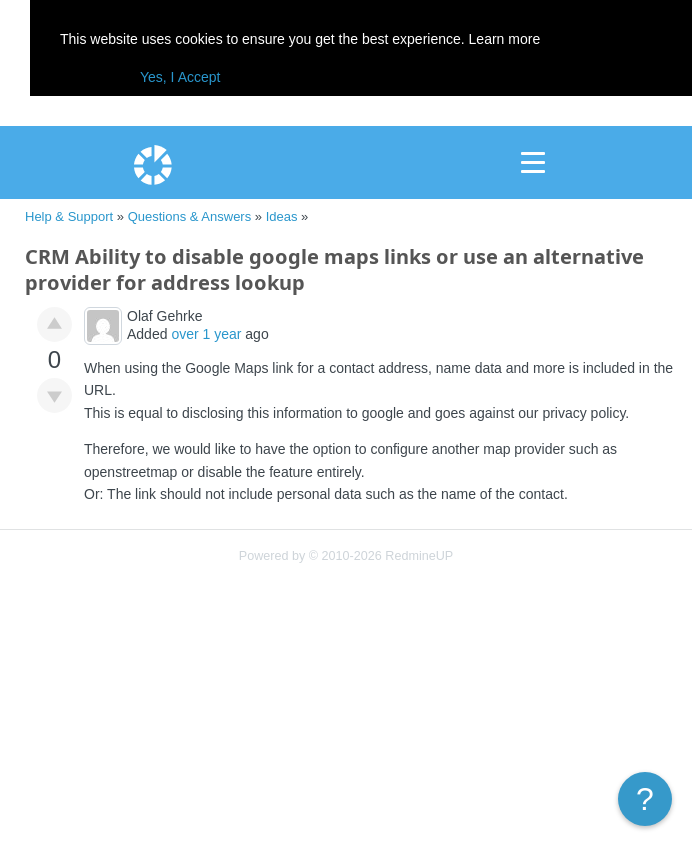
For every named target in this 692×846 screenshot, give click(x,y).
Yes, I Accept (180, 77)
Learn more (505, 39)
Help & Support (69, 216)
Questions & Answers (190, 216)
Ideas (282, 216)
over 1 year (206, 334)
